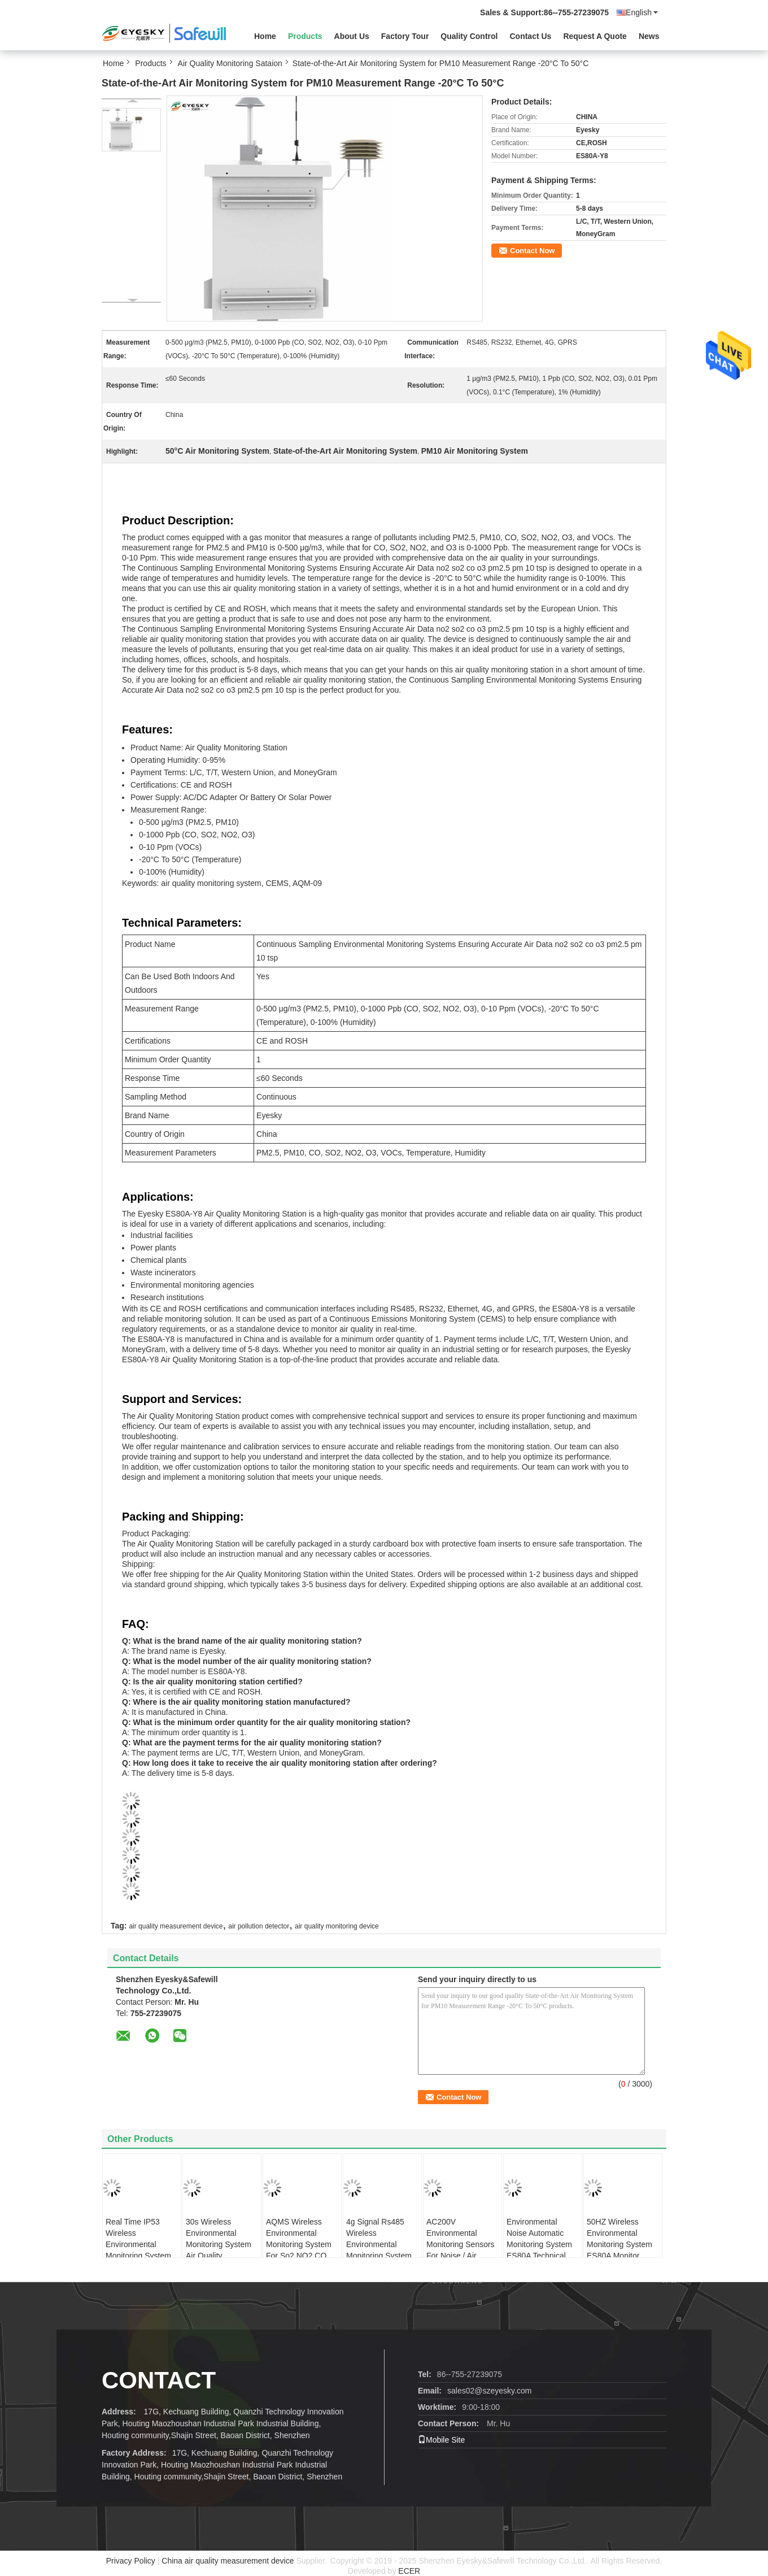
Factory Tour (405, 36)
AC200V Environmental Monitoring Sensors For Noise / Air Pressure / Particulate (460, 2250)
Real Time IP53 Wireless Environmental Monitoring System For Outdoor (138, 2244)
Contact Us (530, 36)
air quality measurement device (175, 1926)
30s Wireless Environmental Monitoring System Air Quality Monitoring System (218, 2244)
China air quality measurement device (228, 2560)
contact (159, 2380)
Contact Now (532, 250)
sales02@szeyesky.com (489, 2390)
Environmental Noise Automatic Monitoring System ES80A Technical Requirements (539, 2244)
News (649, 36)
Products (305, 36)
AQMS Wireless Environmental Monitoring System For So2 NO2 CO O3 (298, 2244)
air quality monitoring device (337, 1926)
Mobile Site (441, 2439)
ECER (409, 2570)
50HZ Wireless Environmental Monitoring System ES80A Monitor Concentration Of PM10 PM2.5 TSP (619, 2250)
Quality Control (469, 36)
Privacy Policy (130, 2560)
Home (265, 36)
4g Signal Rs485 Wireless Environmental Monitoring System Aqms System (379, 2244)
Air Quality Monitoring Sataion (230, 63)
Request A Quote (595, 36)
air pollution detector (258, 1926)
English (642, 12)
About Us (351, 36)
